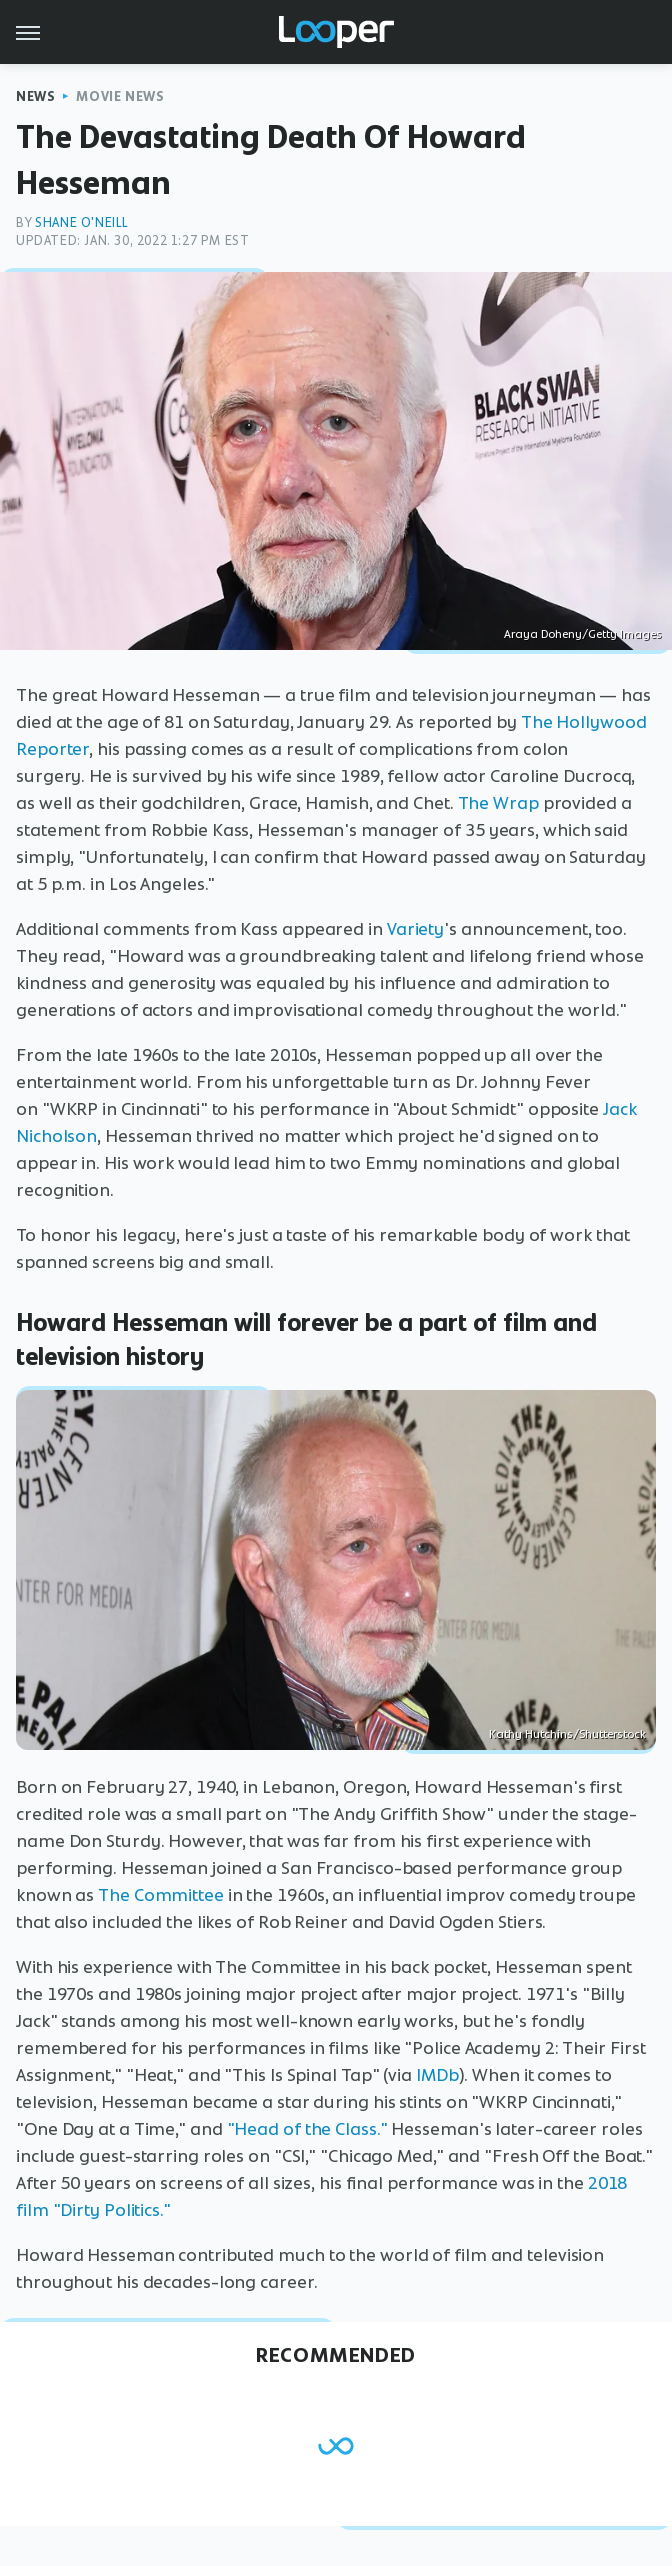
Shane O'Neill (82, 222)
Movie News (120, 96)
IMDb (437, 2075)
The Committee (161, 1895)
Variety (415, 929)
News (35, 96)
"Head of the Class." (307, 2129)
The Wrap (498, 803)
